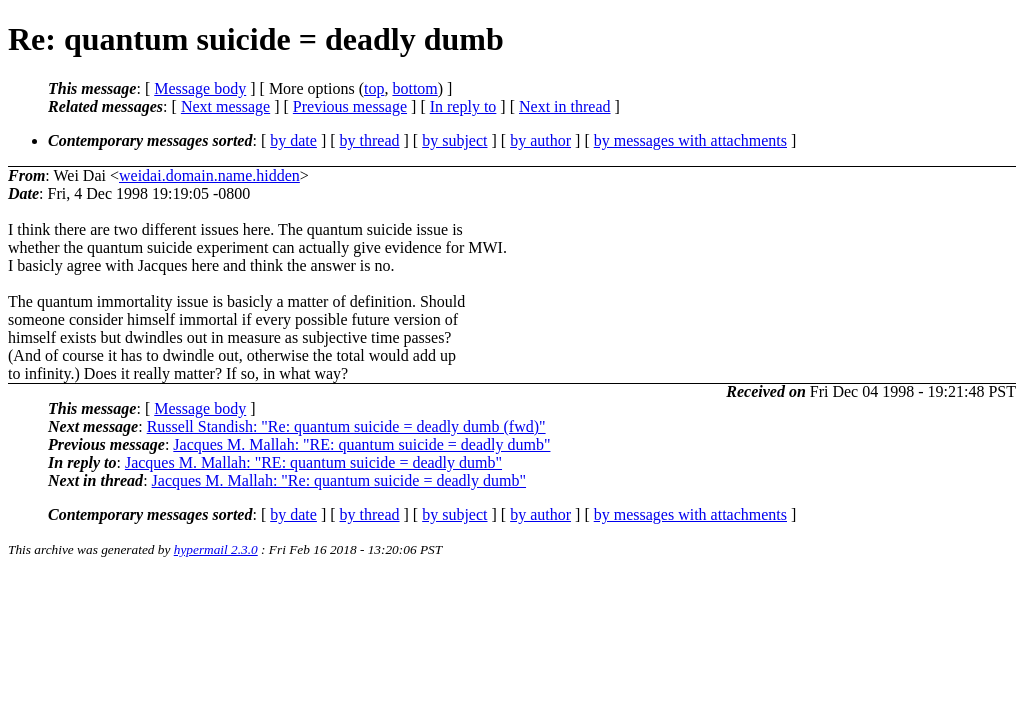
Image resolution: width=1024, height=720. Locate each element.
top (374, 88)
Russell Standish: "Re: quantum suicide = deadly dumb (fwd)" (346, 426)
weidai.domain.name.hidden (209, 175)
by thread (370, 140)
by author (540, 140)
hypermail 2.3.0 (216, 549)
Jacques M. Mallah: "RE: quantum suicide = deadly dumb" (361, 444)
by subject (454, 140)
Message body (200, 88)
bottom (414, 88)
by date (293, 140)
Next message (225, 106)
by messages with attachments (690, 140)
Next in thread (565, 106)
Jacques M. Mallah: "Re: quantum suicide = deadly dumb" (339, 480)
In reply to (463, 106)
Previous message (350, 106)
